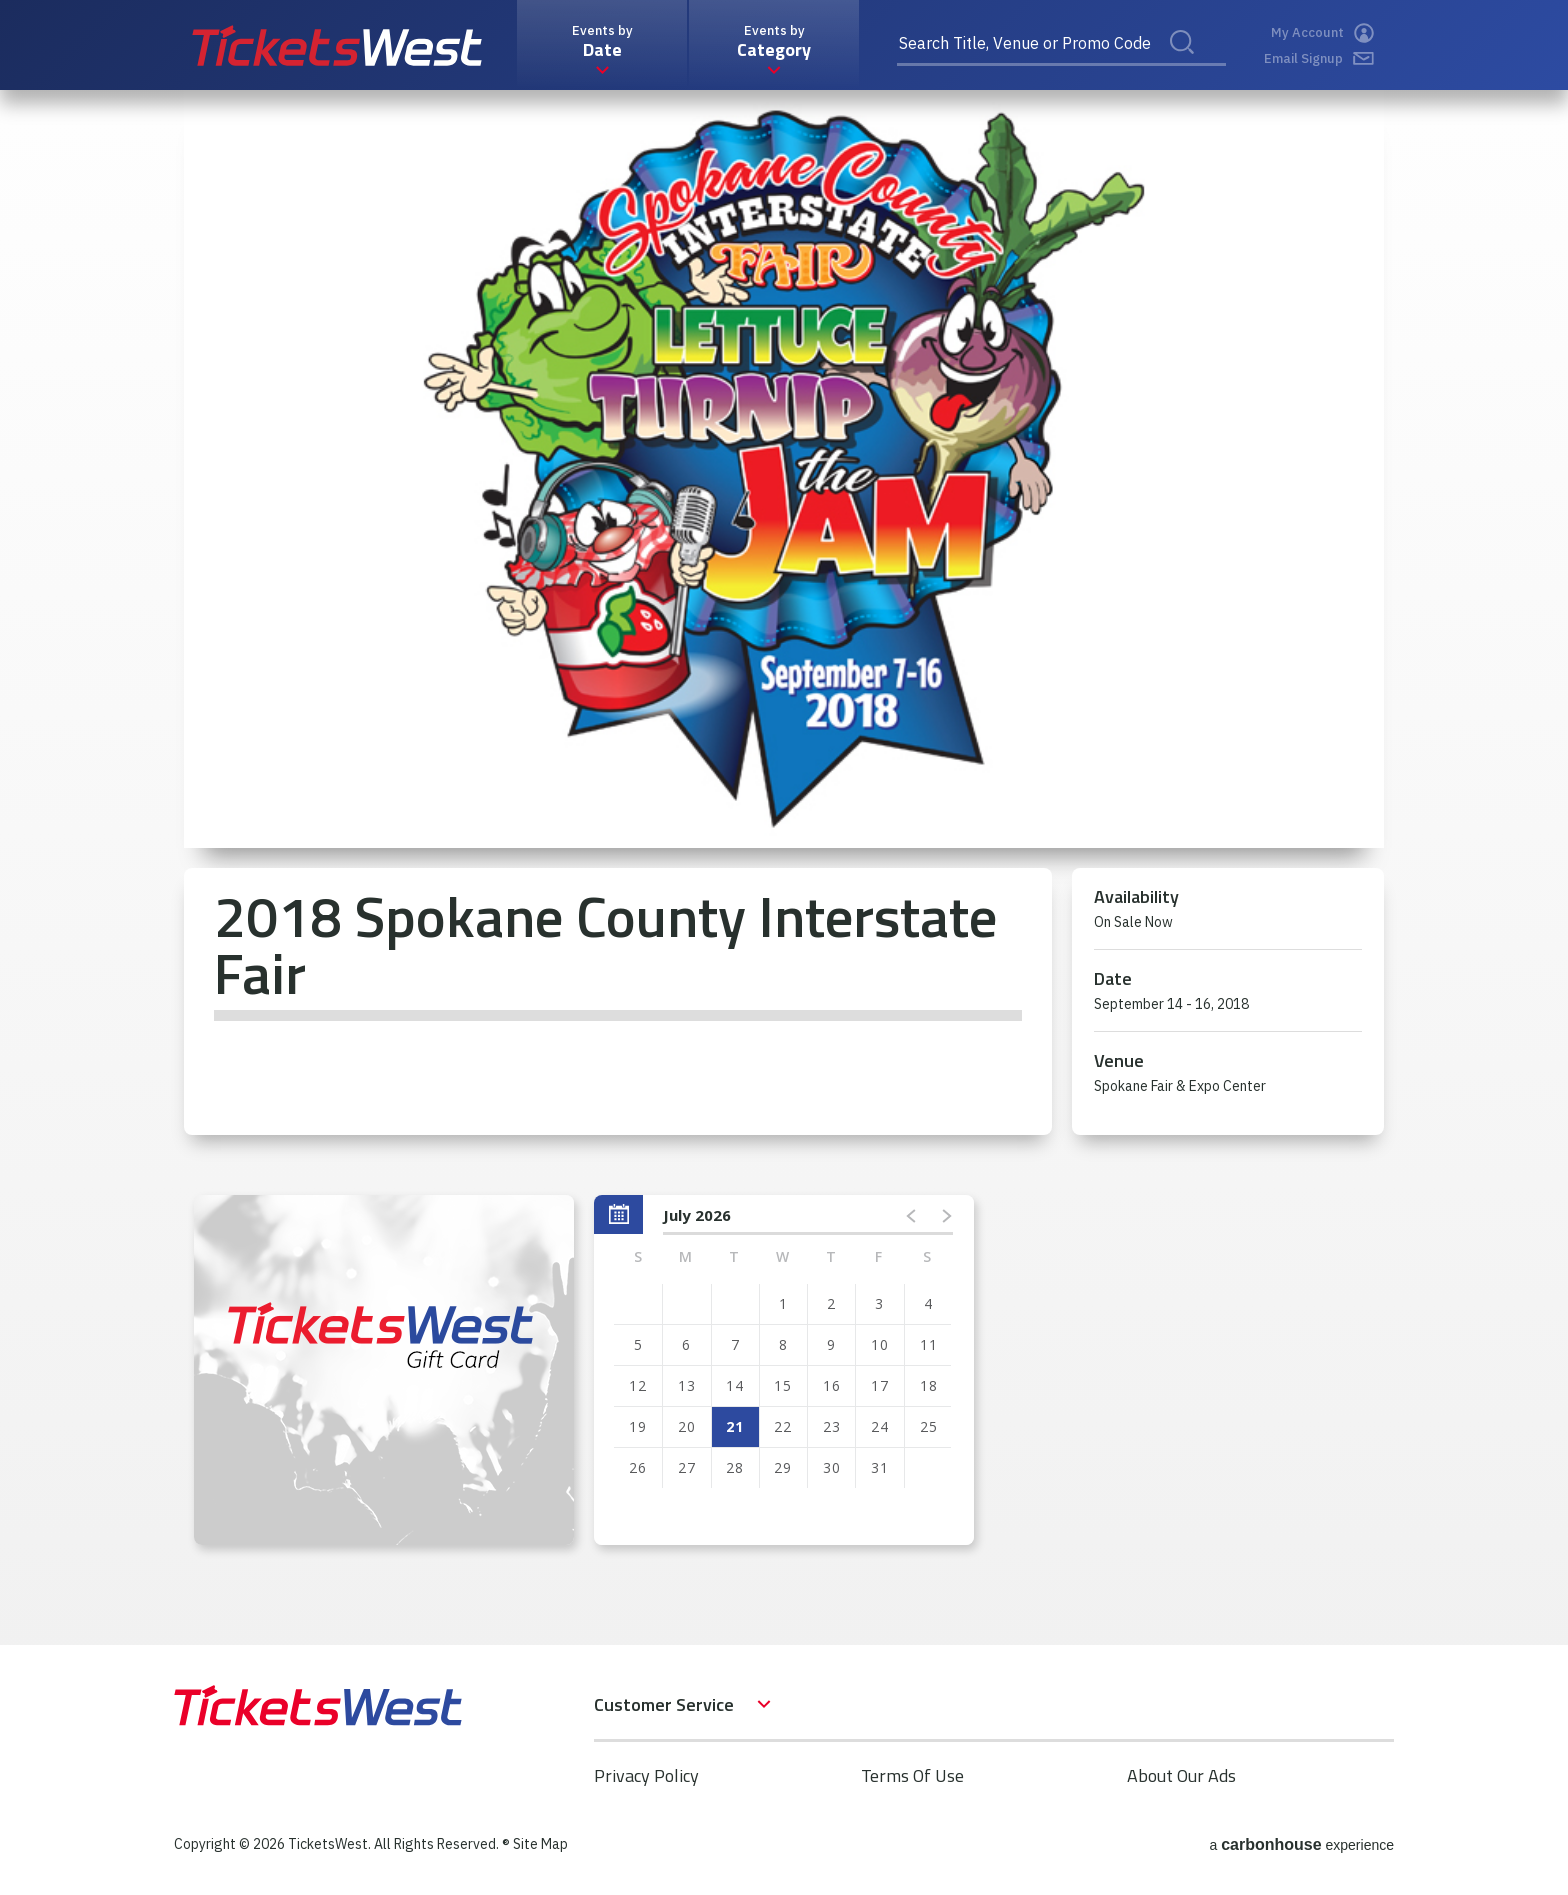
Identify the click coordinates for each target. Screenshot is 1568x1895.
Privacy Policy (646, 1775)
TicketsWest (337, 45)
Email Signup (1319, 58)
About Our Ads (1181, 1775)
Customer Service (664, 1704)
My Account (1322, 33)
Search (1195, 64)
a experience (1301, 1844)
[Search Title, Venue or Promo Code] (1061, 45)
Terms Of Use (912, 1775)
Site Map (540, 1844)
